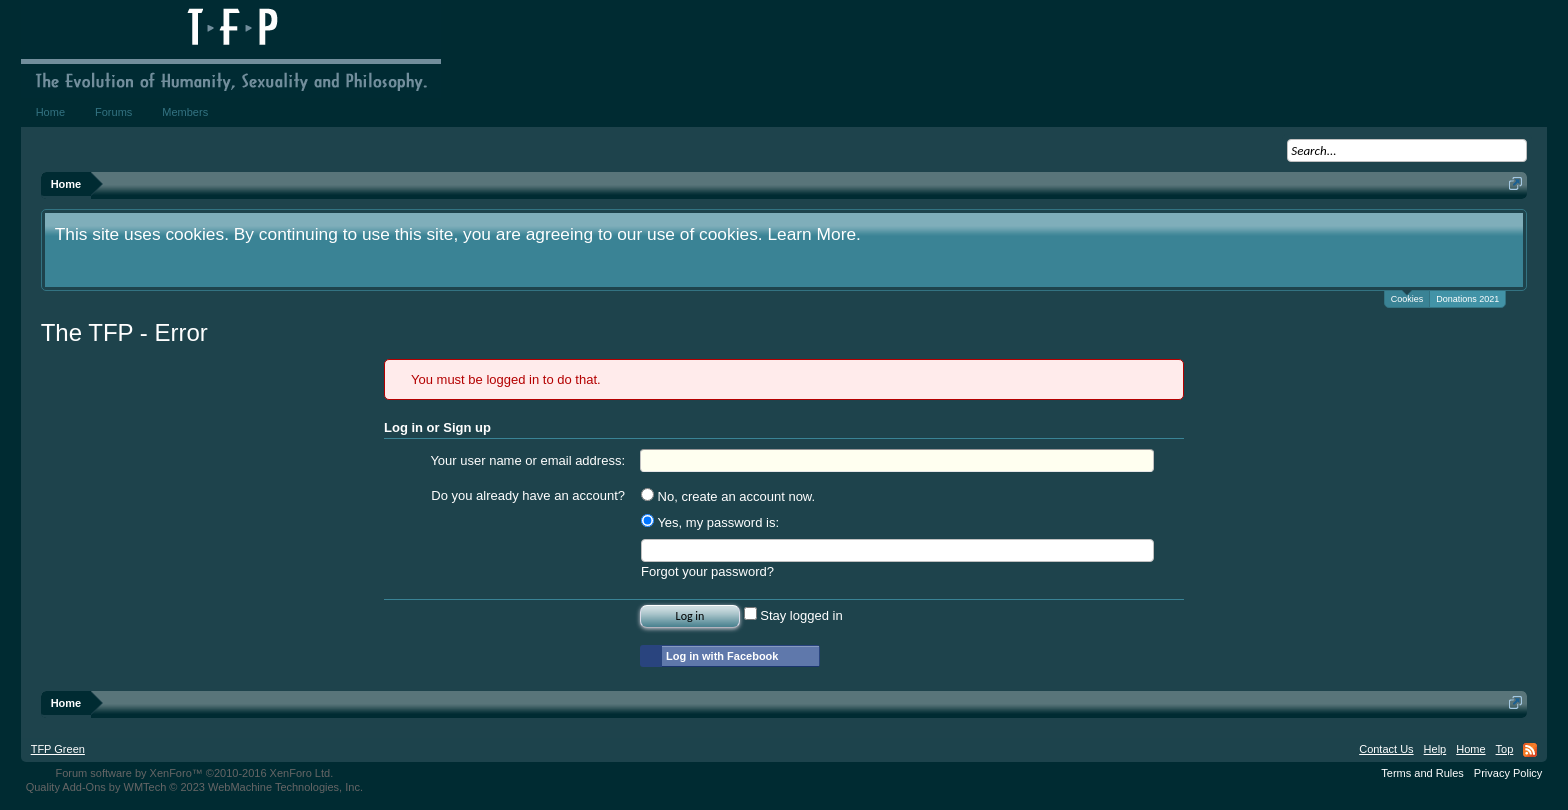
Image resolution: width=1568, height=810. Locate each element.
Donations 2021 (1467, 299)
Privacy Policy (1508, 773)
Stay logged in (793, 615)
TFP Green (58, 749)
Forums (113, 112)
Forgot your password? (707, 571)
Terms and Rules (1422, 773)
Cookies (1407, 297)
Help (1435, 749)
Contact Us (1386, 749)
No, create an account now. (728, 496)
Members (185, 112)
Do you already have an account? (528, 495)
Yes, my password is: (710, 522)
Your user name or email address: (527, 460)
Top (1505, 749)
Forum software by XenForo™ (194, 773)
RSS (1530, 750)
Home (50, 112)
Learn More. (813, 234)
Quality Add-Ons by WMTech (194, 787)
